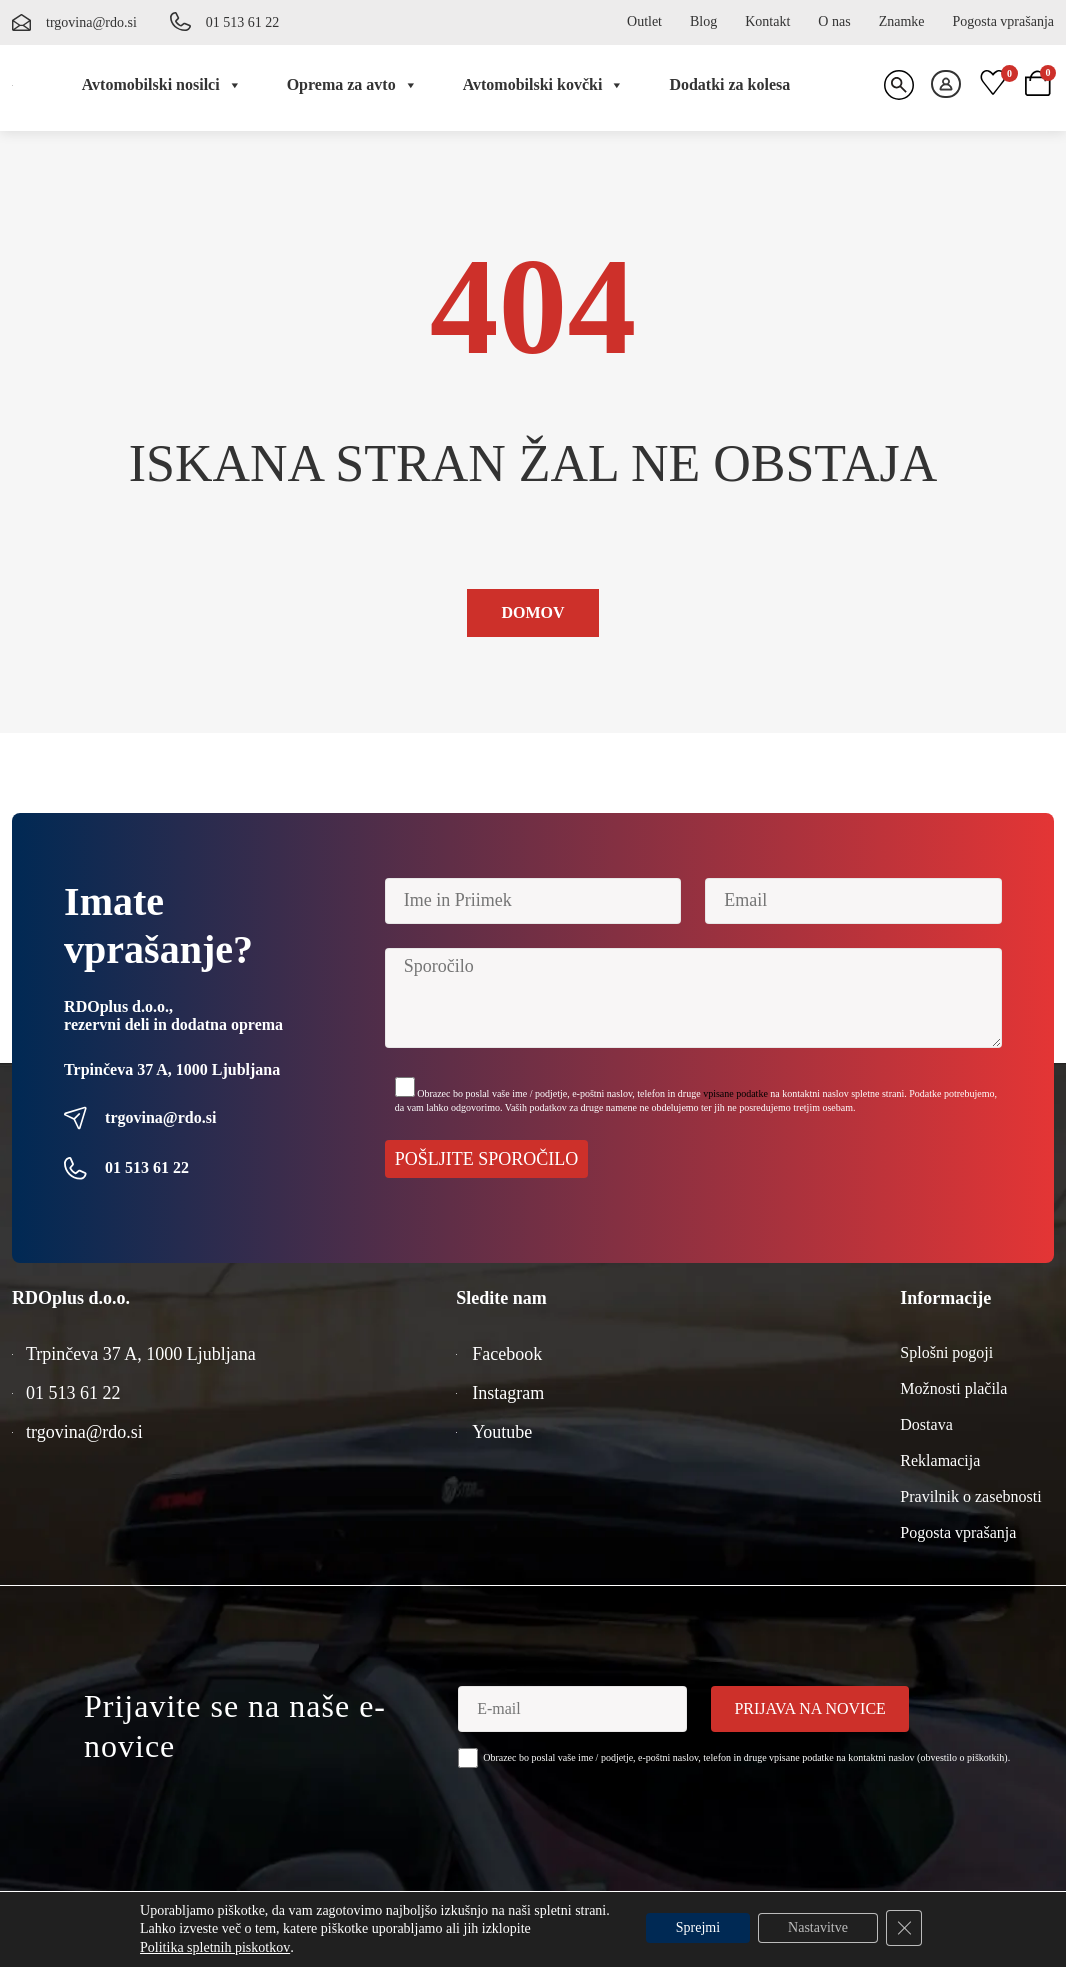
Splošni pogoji (946, 1352)
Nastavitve (818, 1927)
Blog (703, 21)
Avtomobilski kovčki (544, 85)
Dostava (926, 1424)
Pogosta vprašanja (1003, 21)
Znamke (902, 21)
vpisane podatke (735, 1093)
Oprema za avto (352, 85)
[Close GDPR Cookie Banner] (904, 1928)
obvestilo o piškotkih (962, 1757)
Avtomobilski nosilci (162, 85)
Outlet (644, 21)
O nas (834, 21)
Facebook (507, 1354)
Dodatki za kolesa (729, 84)
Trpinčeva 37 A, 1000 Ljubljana (172, 1069)
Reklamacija (940, 1460)
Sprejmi (698, 1927)
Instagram (508, 1393)
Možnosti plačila (953, 1388)
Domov (532, 612)
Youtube (502, 1432)
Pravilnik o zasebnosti (970, 1496)
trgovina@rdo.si (91, 22)
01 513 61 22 (243, 22)
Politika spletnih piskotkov (215, 1947)
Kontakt (767, 21)
